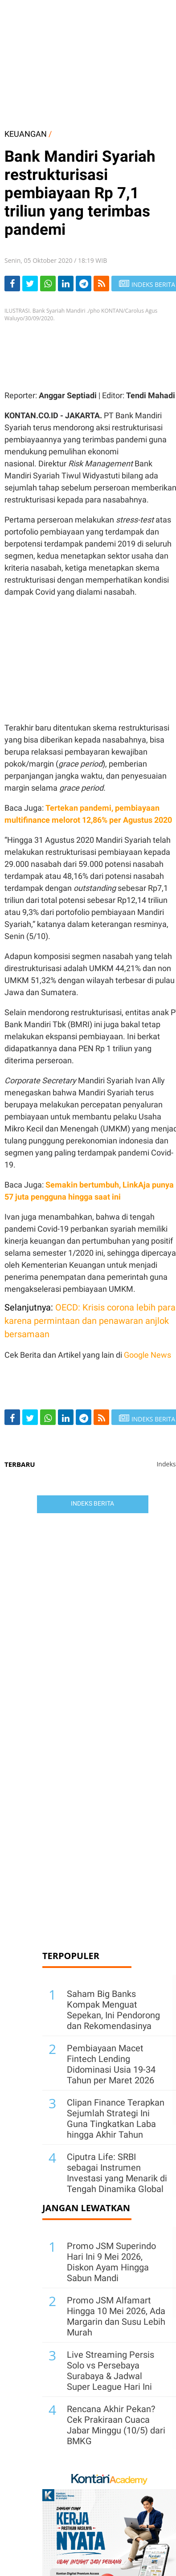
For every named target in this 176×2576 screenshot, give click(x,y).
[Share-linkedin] (66, 283)
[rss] (101, 283)
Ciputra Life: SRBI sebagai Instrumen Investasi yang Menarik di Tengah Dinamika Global (117, 2172)
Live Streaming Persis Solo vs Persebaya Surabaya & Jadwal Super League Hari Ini (110, 2370)
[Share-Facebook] (12, 283)
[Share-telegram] (83, 283)
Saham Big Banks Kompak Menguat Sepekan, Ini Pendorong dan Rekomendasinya (113, 2009)
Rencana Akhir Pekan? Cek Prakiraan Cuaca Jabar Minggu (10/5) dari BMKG (116, 2425)
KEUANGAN (25, 134)
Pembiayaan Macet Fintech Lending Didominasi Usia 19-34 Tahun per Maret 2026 (111, 2064)
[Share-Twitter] (30, 283)
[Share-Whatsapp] (48, 283)
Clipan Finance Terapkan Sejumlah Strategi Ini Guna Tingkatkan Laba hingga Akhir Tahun (115, 2118)
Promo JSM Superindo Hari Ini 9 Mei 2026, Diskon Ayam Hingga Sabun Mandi (111, 2262)
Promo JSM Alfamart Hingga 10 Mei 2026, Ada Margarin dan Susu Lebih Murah (116, 2316)
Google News (147, 1354)
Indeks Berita (92, 1503)
